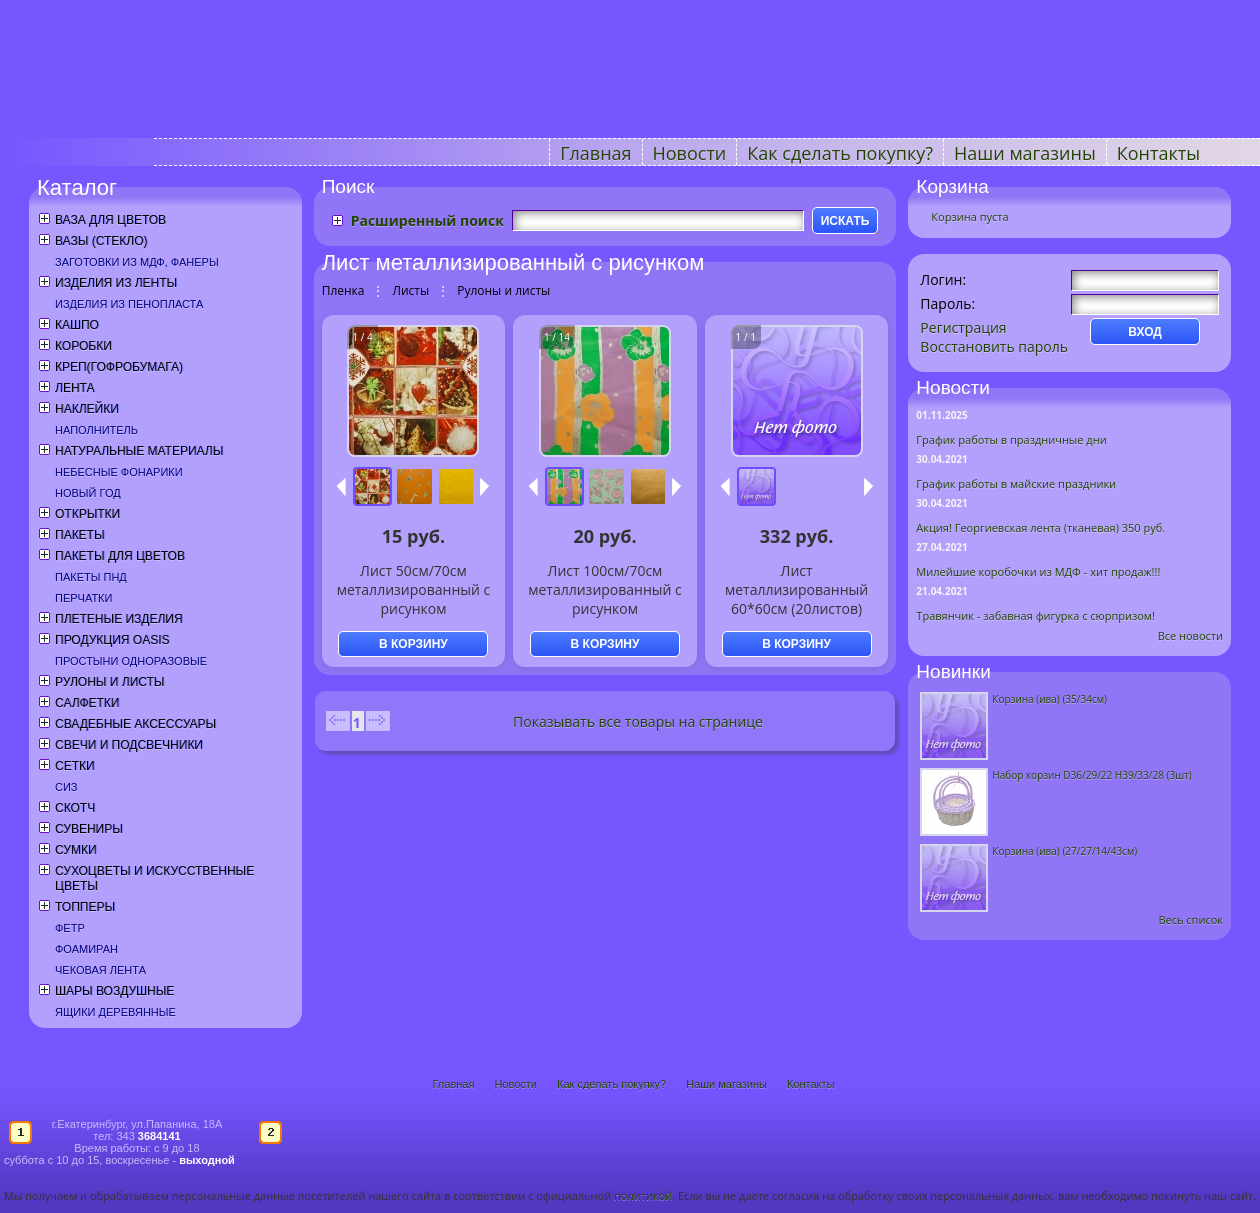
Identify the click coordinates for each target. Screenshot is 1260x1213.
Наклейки (87, 409)
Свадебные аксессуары (135, 724)
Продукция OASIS (112, 640)
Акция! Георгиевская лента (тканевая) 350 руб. (1040, 527)
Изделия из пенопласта (129, 304)
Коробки (83, 346)
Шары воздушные (114, 991)
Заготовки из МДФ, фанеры (137, 262)
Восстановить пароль (994, 346)
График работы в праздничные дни (1011, 439)
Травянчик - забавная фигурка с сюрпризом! (1035, 615)
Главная (595, 153)
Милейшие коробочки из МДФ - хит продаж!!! (1038, 571)
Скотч (75, 808)
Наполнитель (96, 430)
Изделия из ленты (116, 283)
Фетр (70, 928)
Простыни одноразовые (131, 661)
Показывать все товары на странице (638, 721)
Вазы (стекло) (101, 241)
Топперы (85, 907)
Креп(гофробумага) (119, 367)
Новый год (88, 493)
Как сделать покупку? (840, 153)
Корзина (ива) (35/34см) (1049, 699)
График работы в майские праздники (1016, 483)
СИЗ (66, 787)
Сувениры (89, 829)
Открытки (87, 514)
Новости (690, 153)
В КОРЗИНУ (413, 644)
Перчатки (83, 598)
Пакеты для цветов (120, 556)
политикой (643, 1195)
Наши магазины (1025, 153)
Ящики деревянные (115, 1012)
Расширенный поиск (427, 220)
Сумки (76, 850)
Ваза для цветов (110, 220)
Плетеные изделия (119, 619)
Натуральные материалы (139, 451)
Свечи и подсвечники (129, 745)
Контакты (1158, 153)
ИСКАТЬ (845, 221)
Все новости (1190, 635)
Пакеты (80, 535)
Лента (74, 388)
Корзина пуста (969, 216)
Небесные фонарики (119, 472)
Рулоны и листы (109, 682)
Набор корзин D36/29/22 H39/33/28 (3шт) (1091, 775)
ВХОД (1145, 332)
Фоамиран (86, 949)
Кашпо (77, 325)
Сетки (75, 766)
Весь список (1190, 919)
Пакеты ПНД (91, 577)
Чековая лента (100, 970)
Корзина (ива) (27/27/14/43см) (1064, 851)
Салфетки (87, 703)
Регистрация (963, 327)
